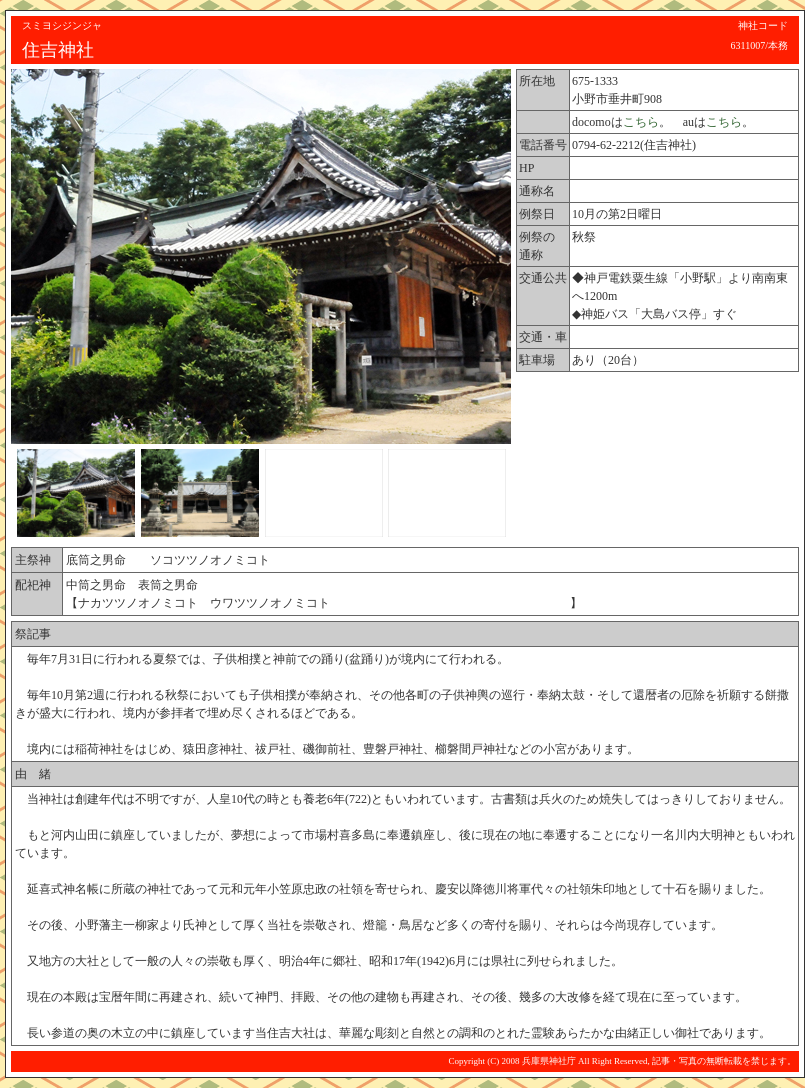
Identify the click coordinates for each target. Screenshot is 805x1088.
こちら (641, 122)
